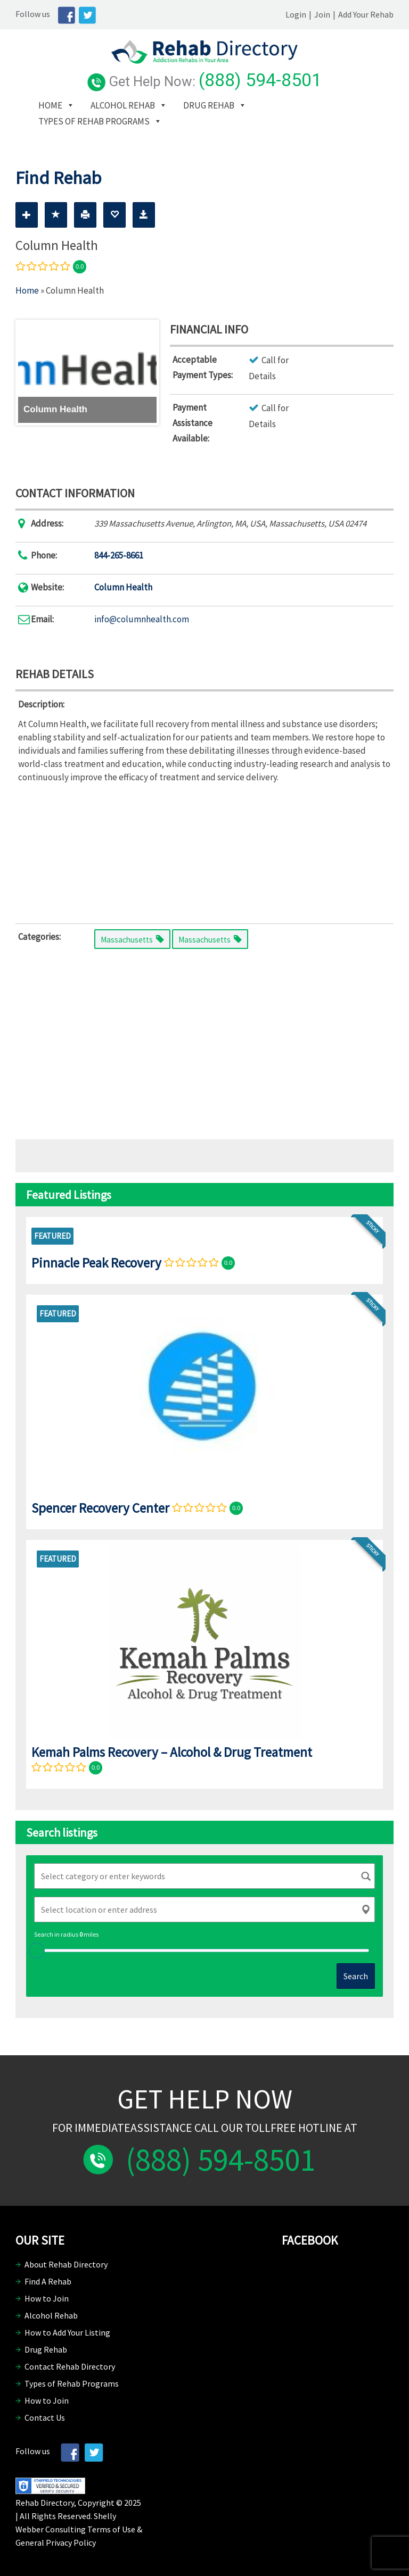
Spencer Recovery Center (100, 1507)
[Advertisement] (204, 851)
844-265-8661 (118, 555)
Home (50, 105)
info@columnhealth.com (141, 619)
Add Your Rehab (366, 14)
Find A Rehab (47, 2281)
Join (322, 14)
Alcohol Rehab (123, 105)
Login (295, 14)
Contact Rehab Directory (69, 2366)
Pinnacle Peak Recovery (96, 1262)
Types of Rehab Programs (94, 121)
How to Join (46, 2298)
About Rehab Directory (66, 2264)
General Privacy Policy (55, 2542)
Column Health (123, 587)
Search (355, 1976)
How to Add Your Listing (67, 2332)
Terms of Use (111, 2529)
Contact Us (44, 2417)
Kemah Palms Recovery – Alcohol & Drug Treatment (171, 1752)
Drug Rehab (208, 105)
